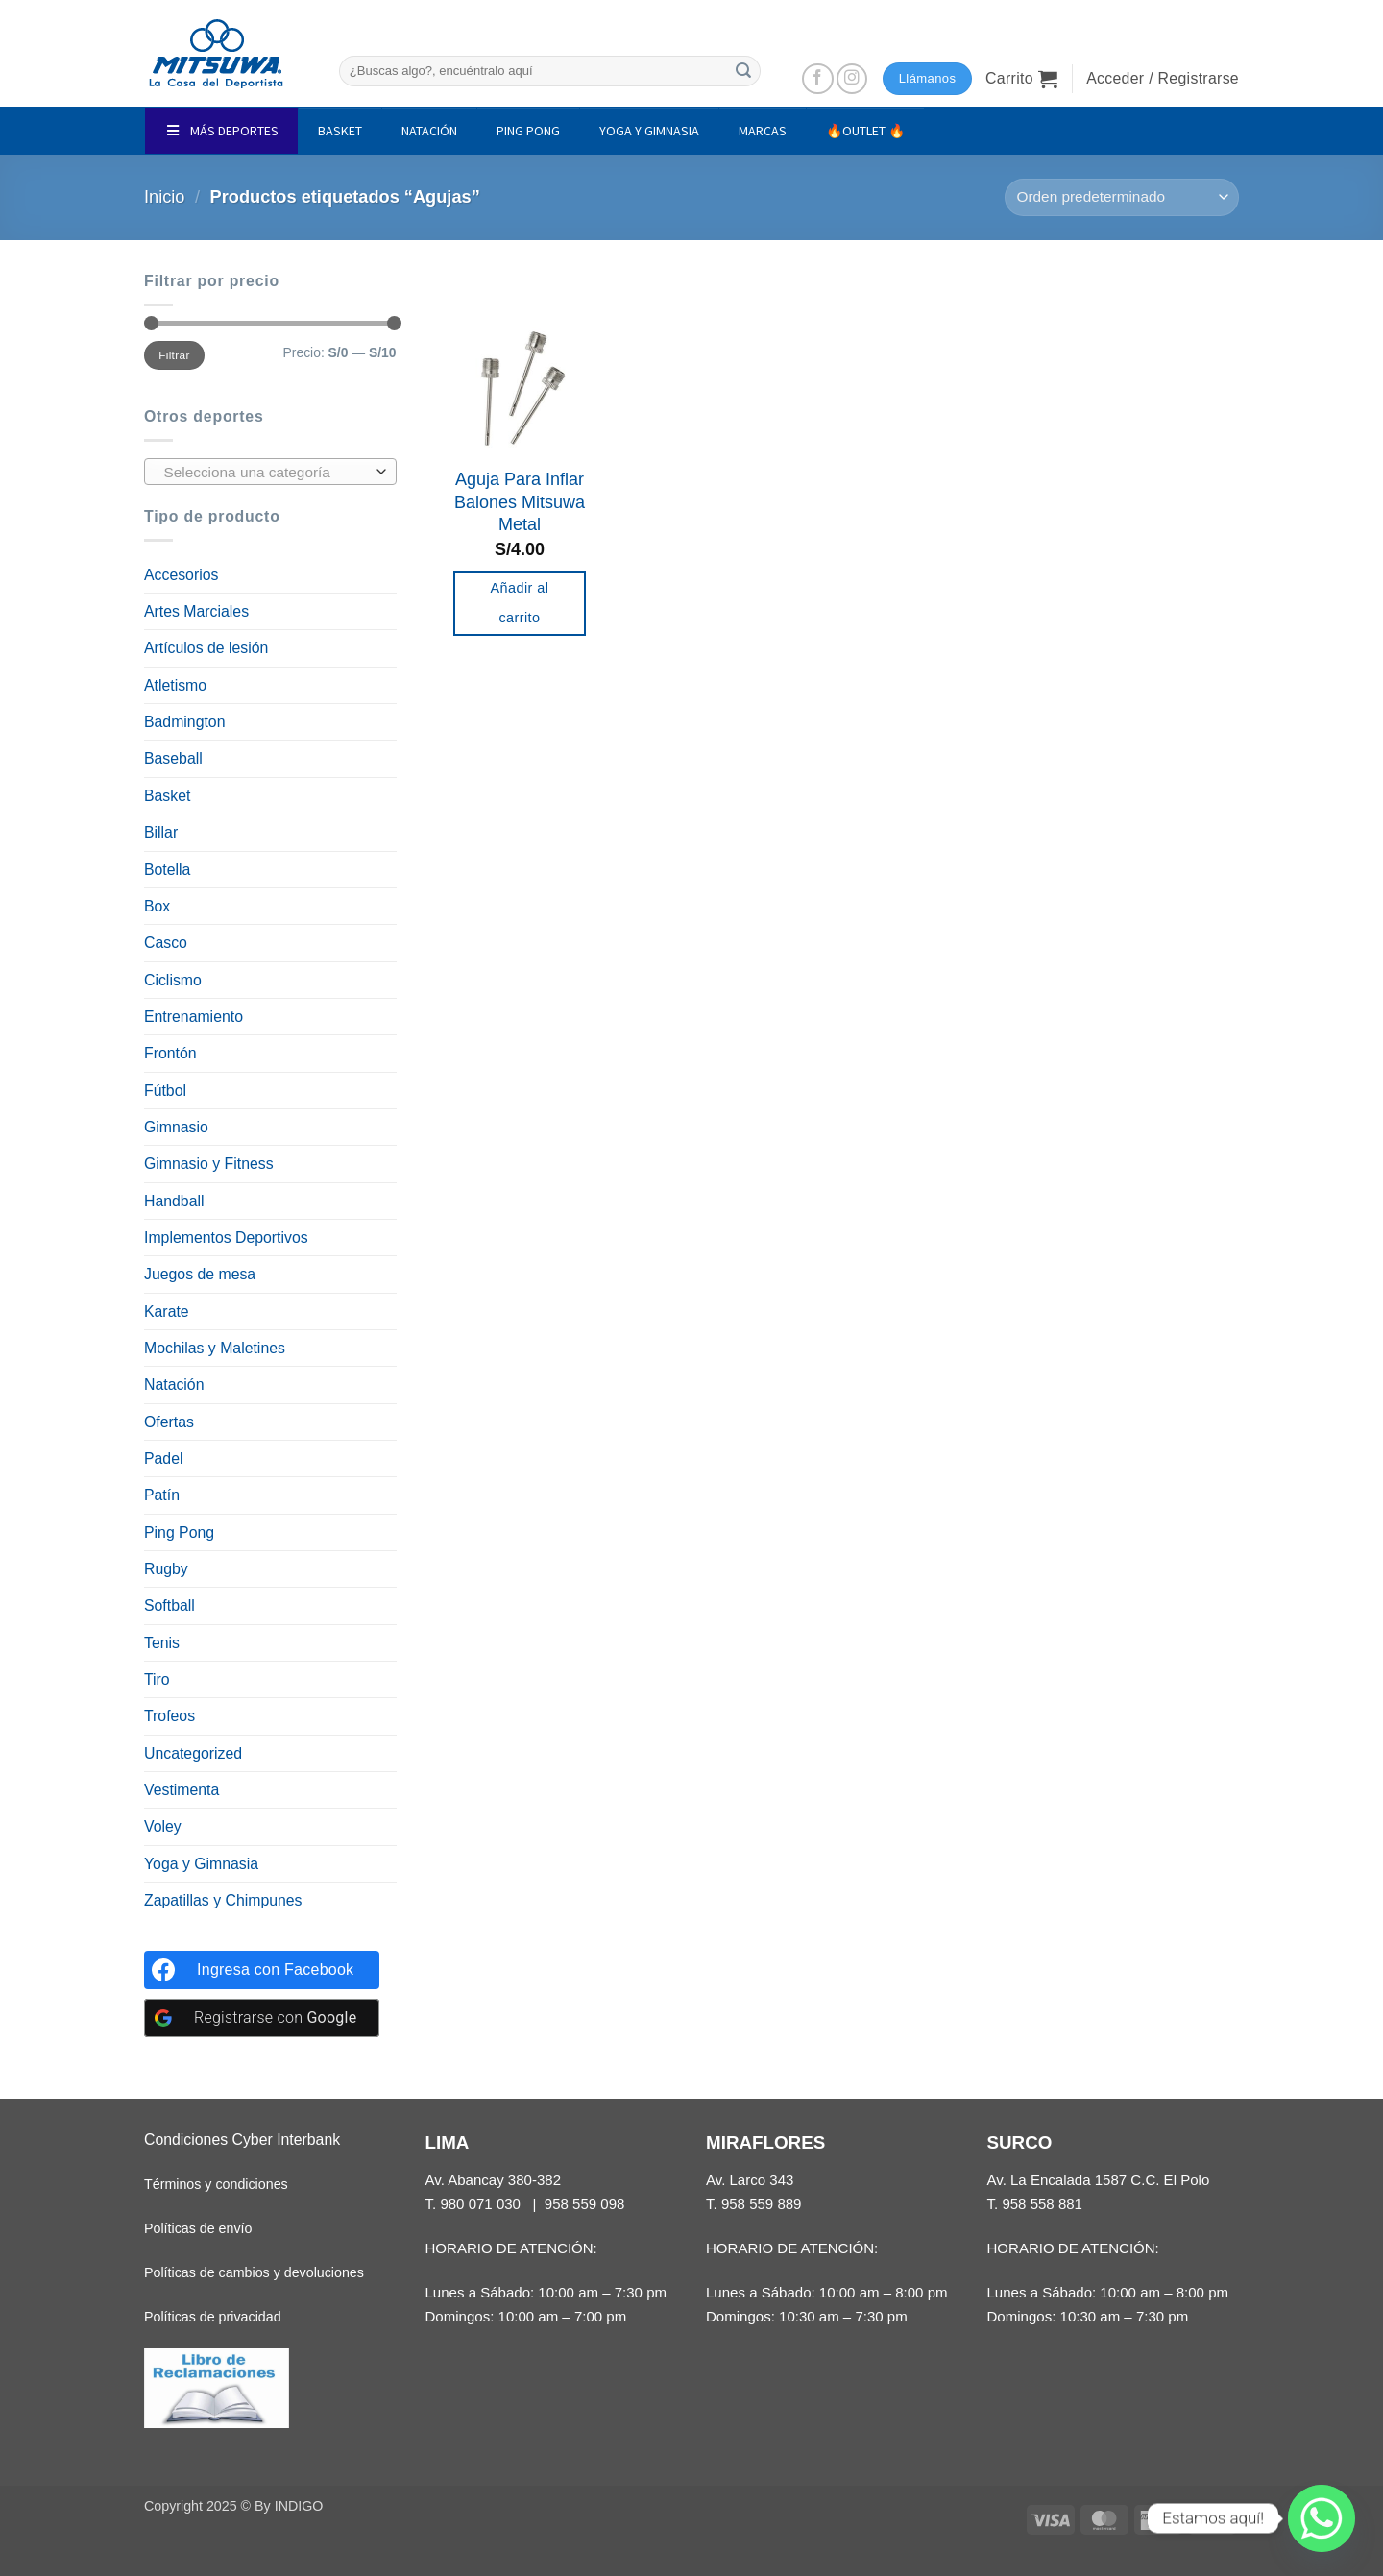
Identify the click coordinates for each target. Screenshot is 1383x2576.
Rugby (166, 1569)
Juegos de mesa (199, 1274)
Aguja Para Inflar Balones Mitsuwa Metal (519, 502)
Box (157, 906)
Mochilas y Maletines (214, 1348)
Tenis (162, 1643)
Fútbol (165, 1090)
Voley (163, 1826)
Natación (174, 1384)
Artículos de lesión (206, 648)
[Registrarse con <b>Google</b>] (261, 2018)
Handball (174, 1201)
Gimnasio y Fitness (209, 1163)
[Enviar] (743, 70)
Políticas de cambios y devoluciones (254, 2272)
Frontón (170, 1053)
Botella (167, 870)
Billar (161, 832)
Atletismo (175, 685)
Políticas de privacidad (212, 2316)
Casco (165, 943)
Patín (162, 1495)
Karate (166, 1311)
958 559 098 (585, 2204)
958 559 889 (761, 2204)
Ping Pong (179, 1532)
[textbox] (266, 472)
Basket (167, 796)
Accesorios (181, 575)
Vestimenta (181, 1790)
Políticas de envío (198, 2228)
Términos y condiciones (216, 2184)
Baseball (173, 758)
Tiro (157, 1679)
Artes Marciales (196, 611)
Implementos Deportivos (226, 1237)
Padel (163, 1458)
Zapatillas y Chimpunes (223, 1900)
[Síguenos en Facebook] (818, 79)
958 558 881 (1042, 2204)
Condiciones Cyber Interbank (242, 2139)
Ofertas (169, 1422)
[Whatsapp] (1321, 2518)
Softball (169, 1605)
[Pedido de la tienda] (1122, 197)
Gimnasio (176, 1127)
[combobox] (270, 471)
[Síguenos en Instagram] (852, 79)
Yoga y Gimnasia (201, 1864)
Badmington (184, 722)
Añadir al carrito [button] (520, 603)
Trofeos (169, 1716)
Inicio (164, 197)
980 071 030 (480, 2204)
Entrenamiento (193, 1017)
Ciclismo (173, 980)
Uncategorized (193, 1753)
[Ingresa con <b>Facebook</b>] (261, 1970)
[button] (1021, 79)
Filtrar (174, 355)
